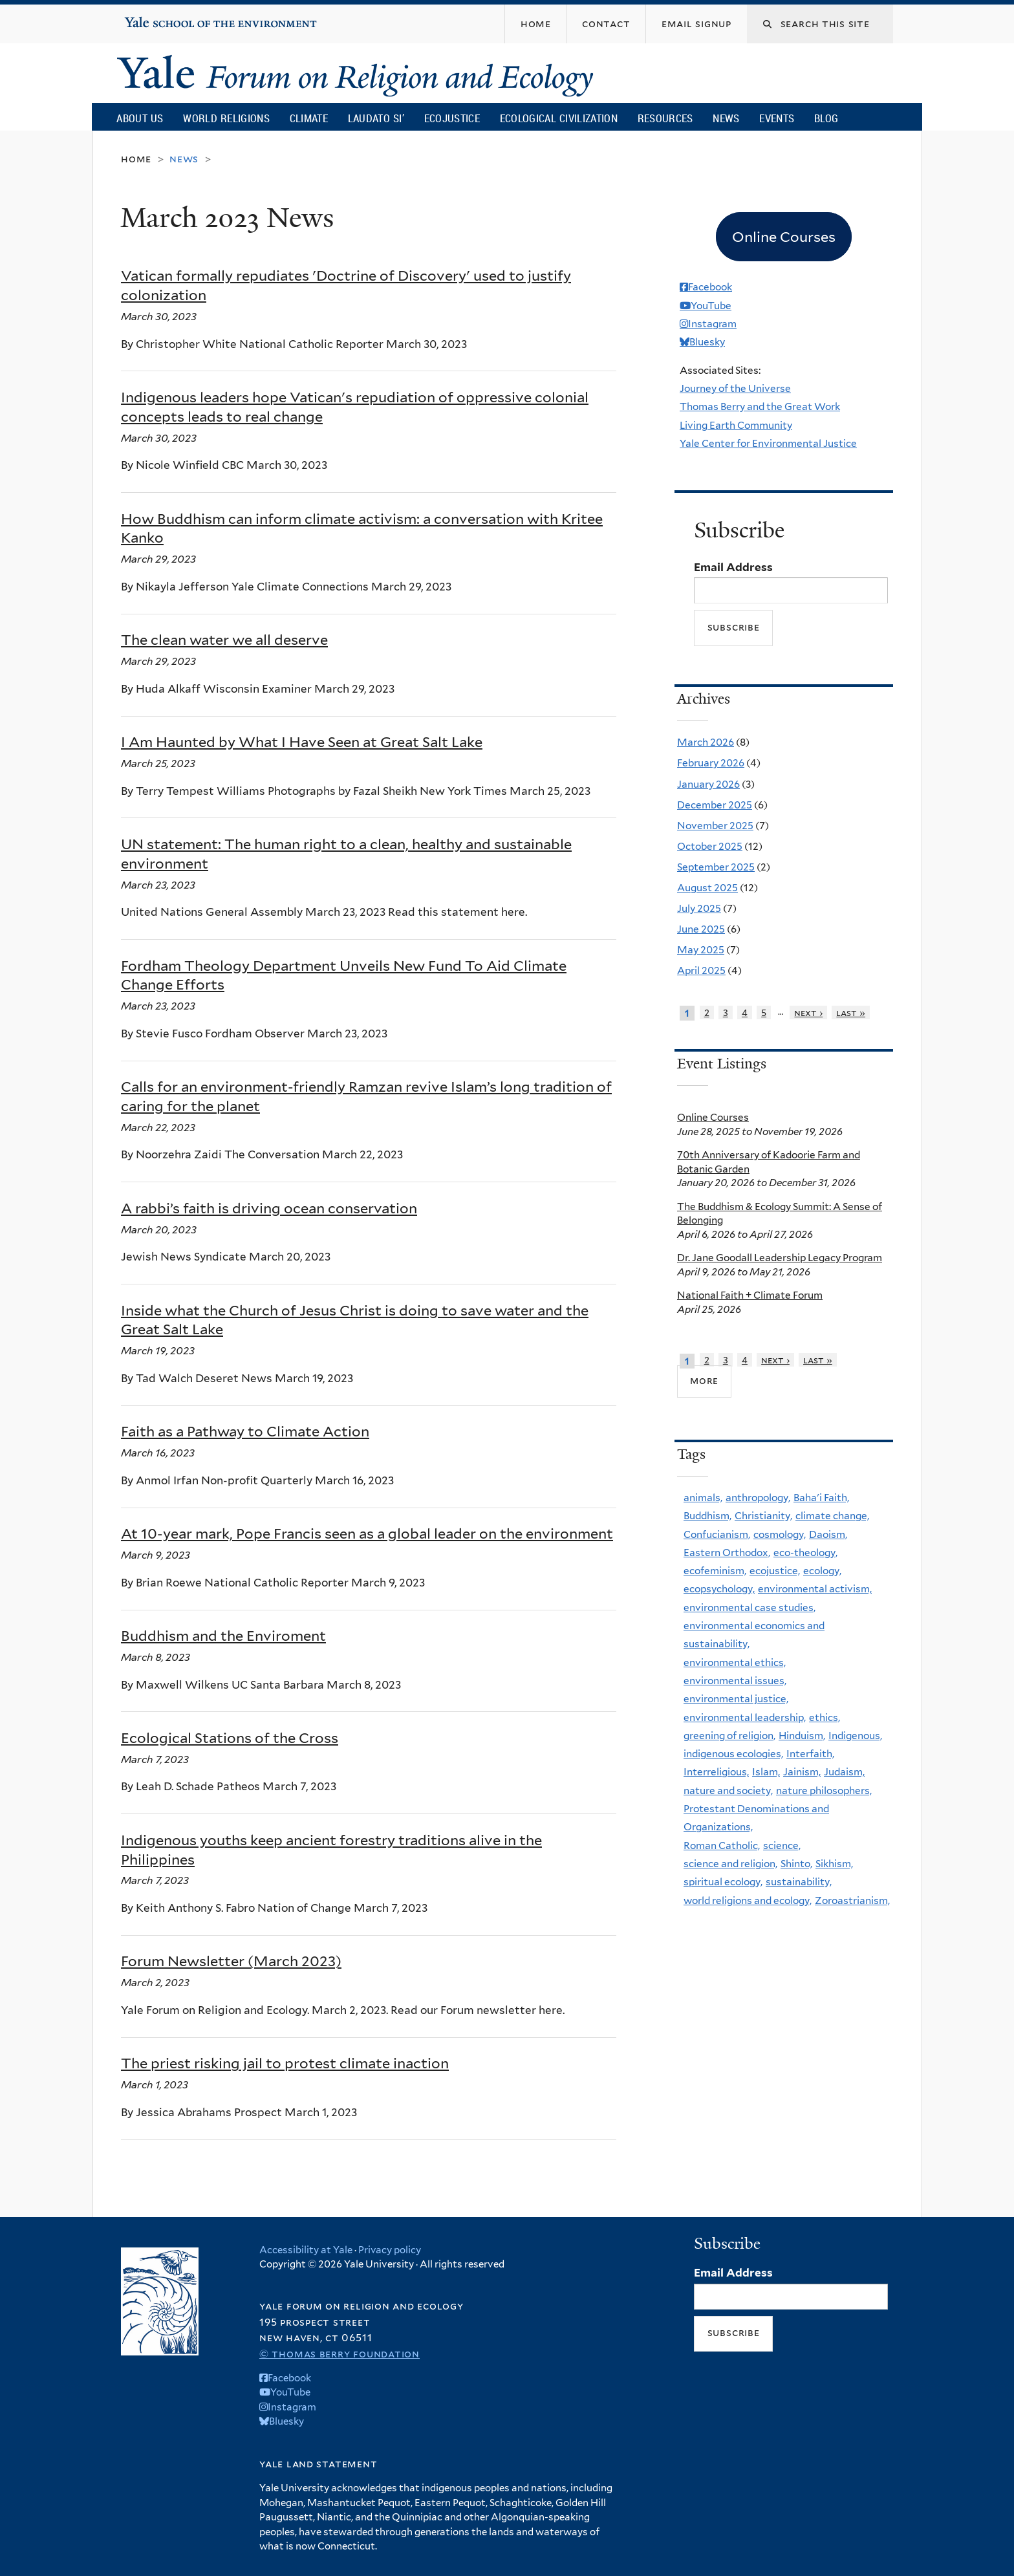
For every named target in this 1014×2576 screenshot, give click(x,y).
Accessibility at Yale (305, 2250)
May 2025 (700, 950)
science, (782, 1845)
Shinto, (796, 1863)
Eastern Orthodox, (727, 1552)
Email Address (733, 567)
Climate (309, 118)
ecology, (822, 1570)
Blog (826, 118)
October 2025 (709, 846)
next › (808, 1012)
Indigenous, (855, 1735)
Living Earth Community (736, 425)
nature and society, (728, 1790)
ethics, (824, 1717)
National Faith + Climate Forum (750, 1295)
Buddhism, (707, 1516)
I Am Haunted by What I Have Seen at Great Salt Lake (301, 741)
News (726, 118)
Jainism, (802, 1772)
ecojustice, (775, 1570)
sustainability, (799, 1882)
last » (850, 1012)
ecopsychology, (719, 1589)
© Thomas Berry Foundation (339, 2354)
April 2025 (701, 970)
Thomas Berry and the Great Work (760, 406)
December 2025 (714, 805)
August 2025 (707, 888)
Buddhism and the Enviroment (223, 1635)
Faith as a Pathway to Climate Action (245, 1431)
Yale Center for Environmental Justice (768, 443)
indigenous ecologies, (733, 1754)
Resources (665, 118)
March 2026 (705, 742)
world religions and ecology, (748, 1900)
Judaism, (844, 1772)
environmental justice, (736, 1699)
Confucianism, (717, 1534)
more (704, 1380)
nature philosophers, (824, 1790)
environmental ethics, (735, 1662)
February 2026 (710, 763)
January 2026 (708, 784)
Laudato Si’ (376, 118)
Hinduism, (802, 1735)
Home (136, 159)
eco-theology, (805, 1552)
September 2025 (716, 867)
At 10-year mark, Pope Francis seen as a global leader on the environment (367, 1533)
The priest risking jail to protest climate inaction (285, 2063)
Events (776, 118)
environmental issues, (735, 1680)
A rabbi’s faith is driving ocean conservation (269, 1208)
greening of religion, (729, 1735)
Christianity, (763, 1516)
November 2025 (715, 825)
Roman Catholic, (722, 1845)
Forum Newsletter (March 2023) (231, 1961)
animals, (703, 1497)
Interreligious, (716, 1772)
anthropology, (758, 1497)
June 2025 (701, 929)
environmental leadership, (745, 1717)
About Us (139, 118)
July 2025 (699, 908)
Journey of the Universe (735, 388)
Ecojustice (452, 118)
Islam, (766, 1772)
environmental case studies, (749, 1607)
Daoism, (828, 1534)
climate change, (832, 1516)
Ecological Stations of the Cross (229, 1737)
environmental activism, (815, 1589)
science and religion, (730, 1863)
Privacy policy (389, 2250)
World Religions (226, 118)
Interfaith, (810, 1754)
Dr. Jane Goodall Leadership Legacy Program (779, 1257)
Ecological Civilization (559, 118)
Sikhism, (834, 1863)
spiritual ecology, (723, 1882)
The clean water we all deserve (224, 639)
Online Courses (713, 1117)
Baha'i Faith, (821, 1497)
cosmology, (779, 1534)
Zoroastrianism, (852, 1900)
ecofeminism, (715, 1570)
